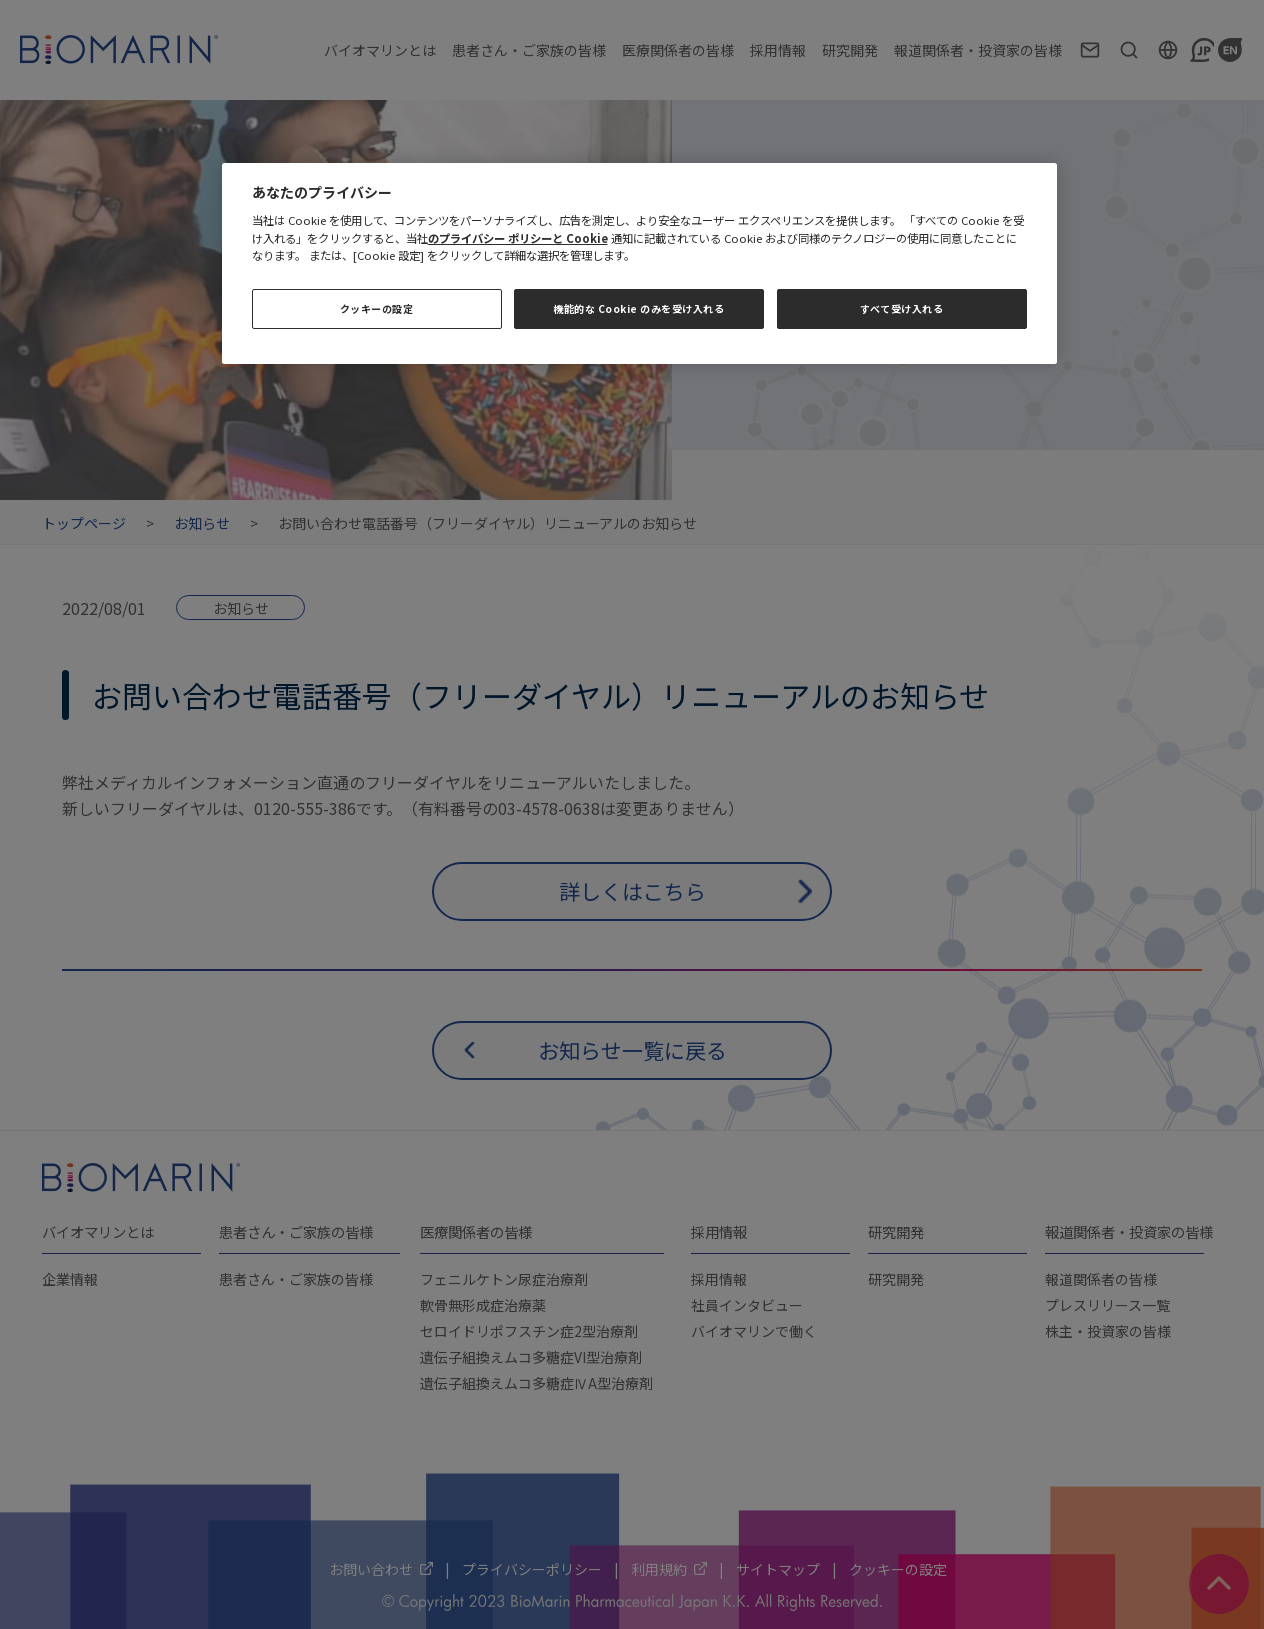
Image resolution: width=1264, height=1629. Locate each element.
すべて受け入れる (901, 308)
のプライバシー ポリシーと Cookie (518, 238)
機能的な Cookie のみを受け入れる (638, 308)
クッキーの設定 (377, 308)
